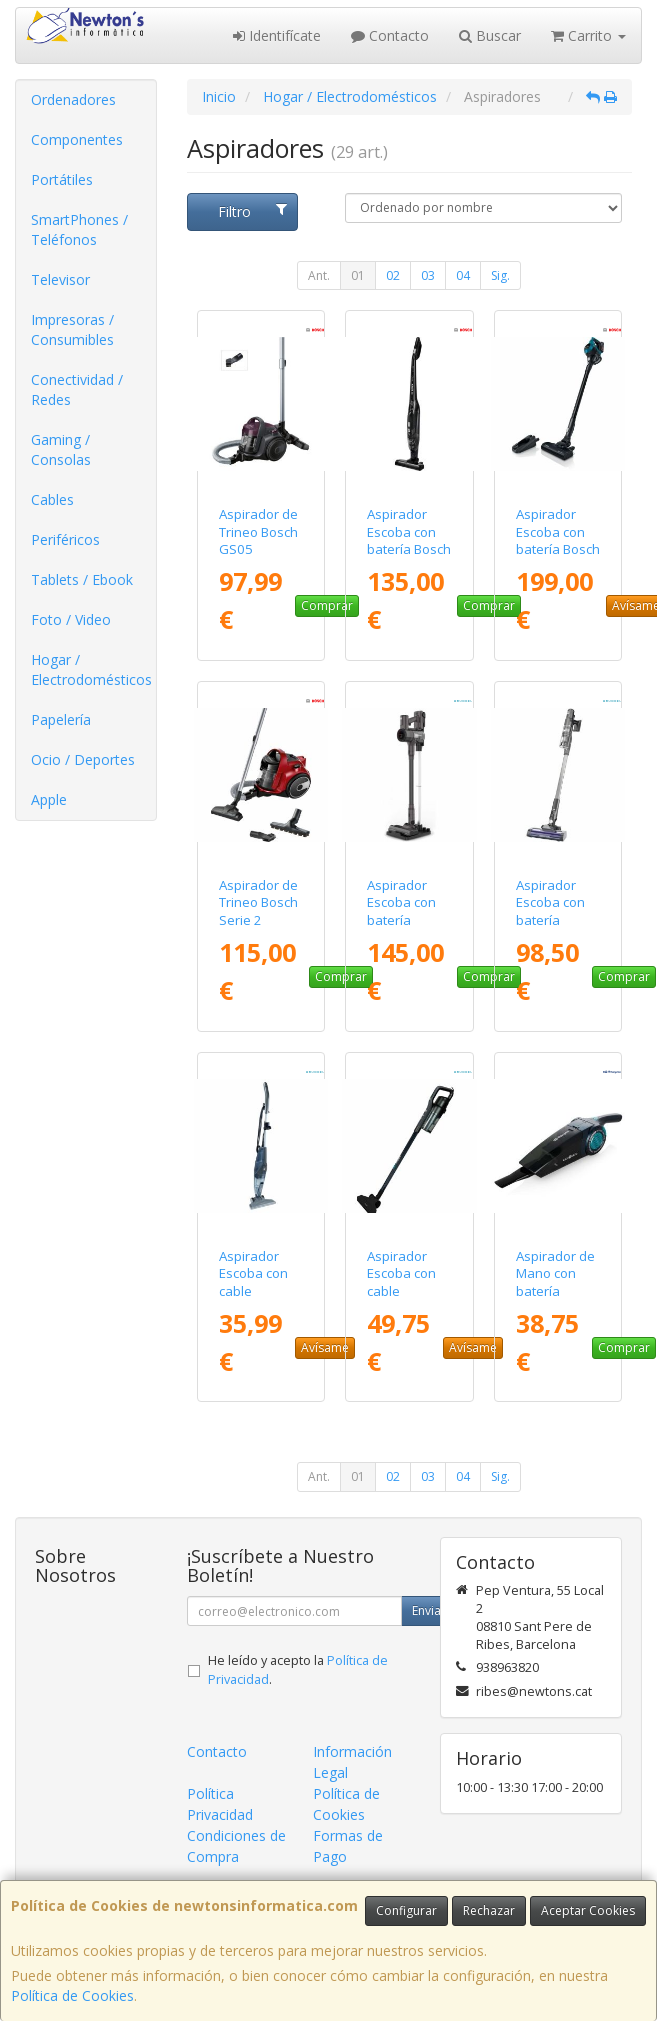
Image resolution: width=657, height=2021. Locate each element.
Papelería (61, 719)
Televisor (60, 279)
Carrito (588, 35)
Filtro (252, 211)
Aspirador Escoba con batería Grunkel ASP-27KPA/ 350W (409, 919)
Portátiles (62, 179)
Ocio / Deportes (83, 759)
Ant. (319, 275)
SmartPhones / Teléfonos (79, 229)
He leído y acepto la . (298, 1670)
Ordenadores (73, 99)
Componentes (77, 139)
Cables (52, 499)
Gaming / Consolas (61, 449)
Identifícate (277, 35)
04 (463, 275)
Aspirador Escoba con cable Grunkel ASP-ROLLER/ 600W (407, 1299)
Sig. (500, 275)
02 (393, 275)
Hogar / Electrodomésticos (91, 669)
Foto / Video (71, 619)
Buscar (490, 35)
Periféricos (65, 539)
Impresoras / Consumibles (72, 329)
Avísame (325, 1347)
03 (428, 275)
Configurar (406, 1910)
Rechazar (489, 1910)
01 (358, 275)
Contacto (390, 35)
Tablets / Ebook (82, 579)
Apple (49, 799)
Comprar (327, 605)
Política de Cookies (72, 1995)
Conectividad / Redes (77, 389)
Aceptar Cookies (588, 1910)
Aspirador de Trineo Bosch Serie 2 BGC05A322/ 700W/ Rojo (259, 919)
